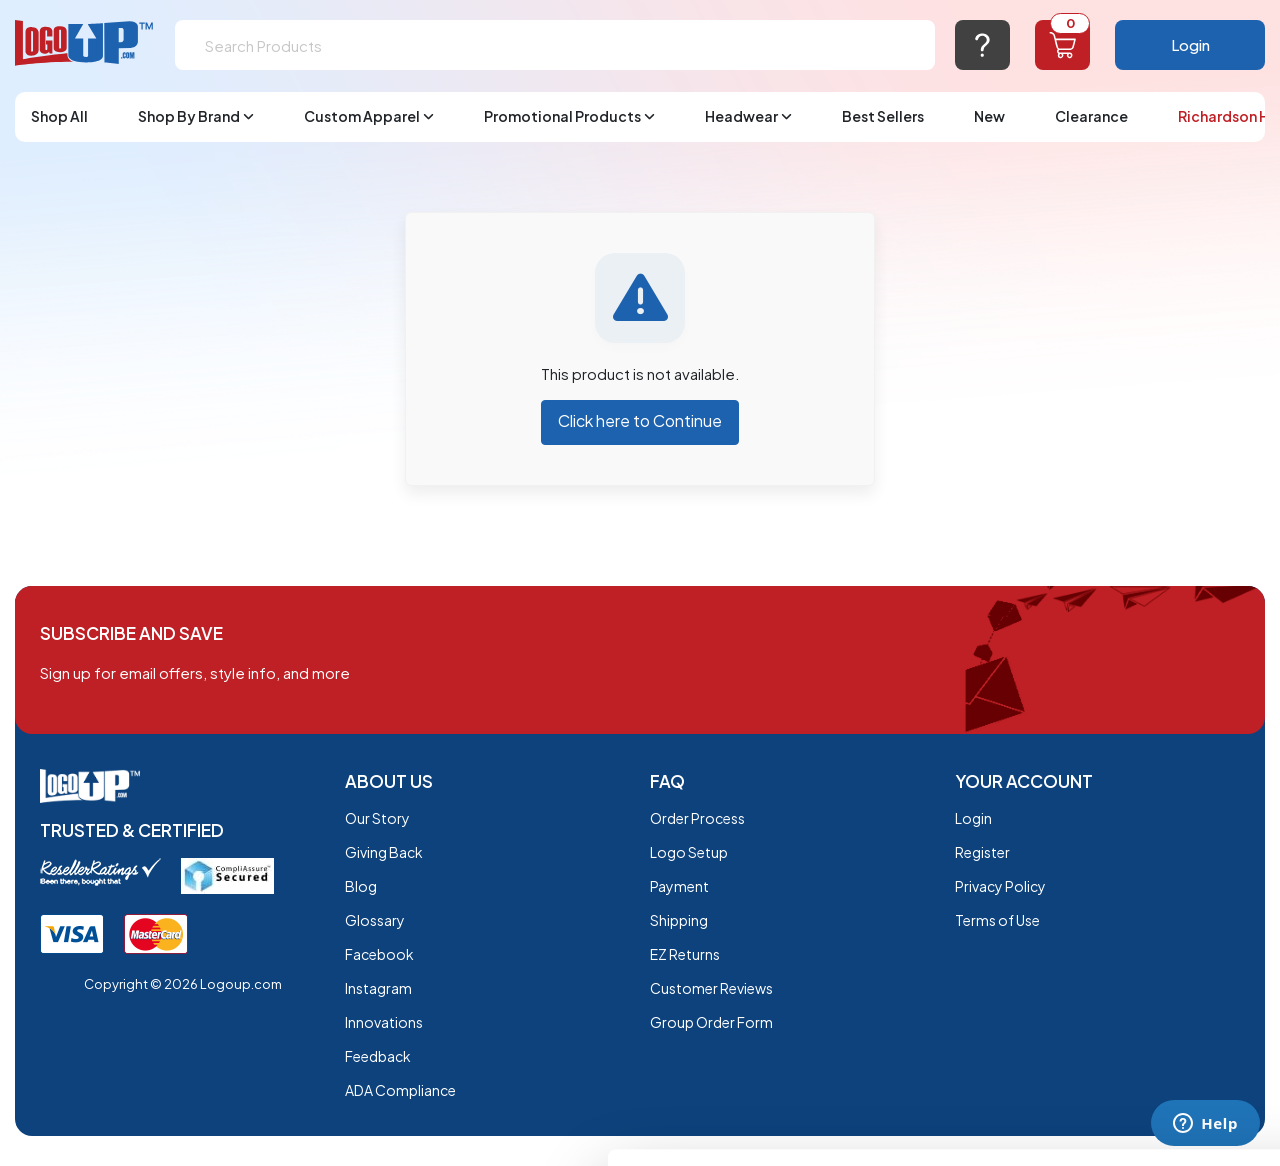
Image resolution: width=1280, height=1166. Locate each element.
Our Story (377, 818)
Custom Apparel (369, 116)
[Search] (555, 45)
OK (1113, 897)
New (989, 116)
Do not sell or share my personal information (1113, 987)
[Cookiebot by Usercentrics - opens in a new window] (129, 1127)
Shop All (59, 116)
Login (1190, 44)
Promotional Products (569, 116)
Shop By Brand (196, 116)
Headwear (748, 116)
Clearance (1091, 116)
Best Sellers (883, 116)
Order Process (697, 818)
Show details (308, 1126)
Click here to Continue (640, 420)
